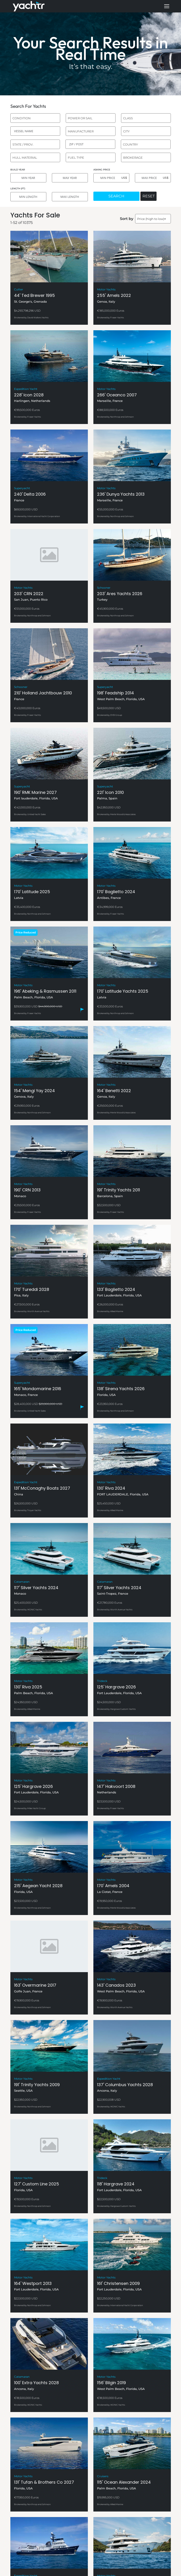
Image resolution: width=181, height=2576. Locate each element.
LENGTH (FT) (17, 188)
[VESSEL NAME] (35, 131)
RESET (148, 196)
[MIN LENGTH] (28, 196)
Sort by (126, 218)
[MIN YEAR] (28, 177)
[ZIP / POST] (90, 144)
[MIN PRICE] (111, 177)
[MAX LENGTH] (70, 196)
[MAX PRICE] (153, 177)
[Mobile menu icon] (166, 6)
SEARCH (116, 196)
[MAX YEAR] (70, 177)
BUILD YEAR (17, 169)
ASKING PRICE (101, 169)
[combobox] (35, 118)
